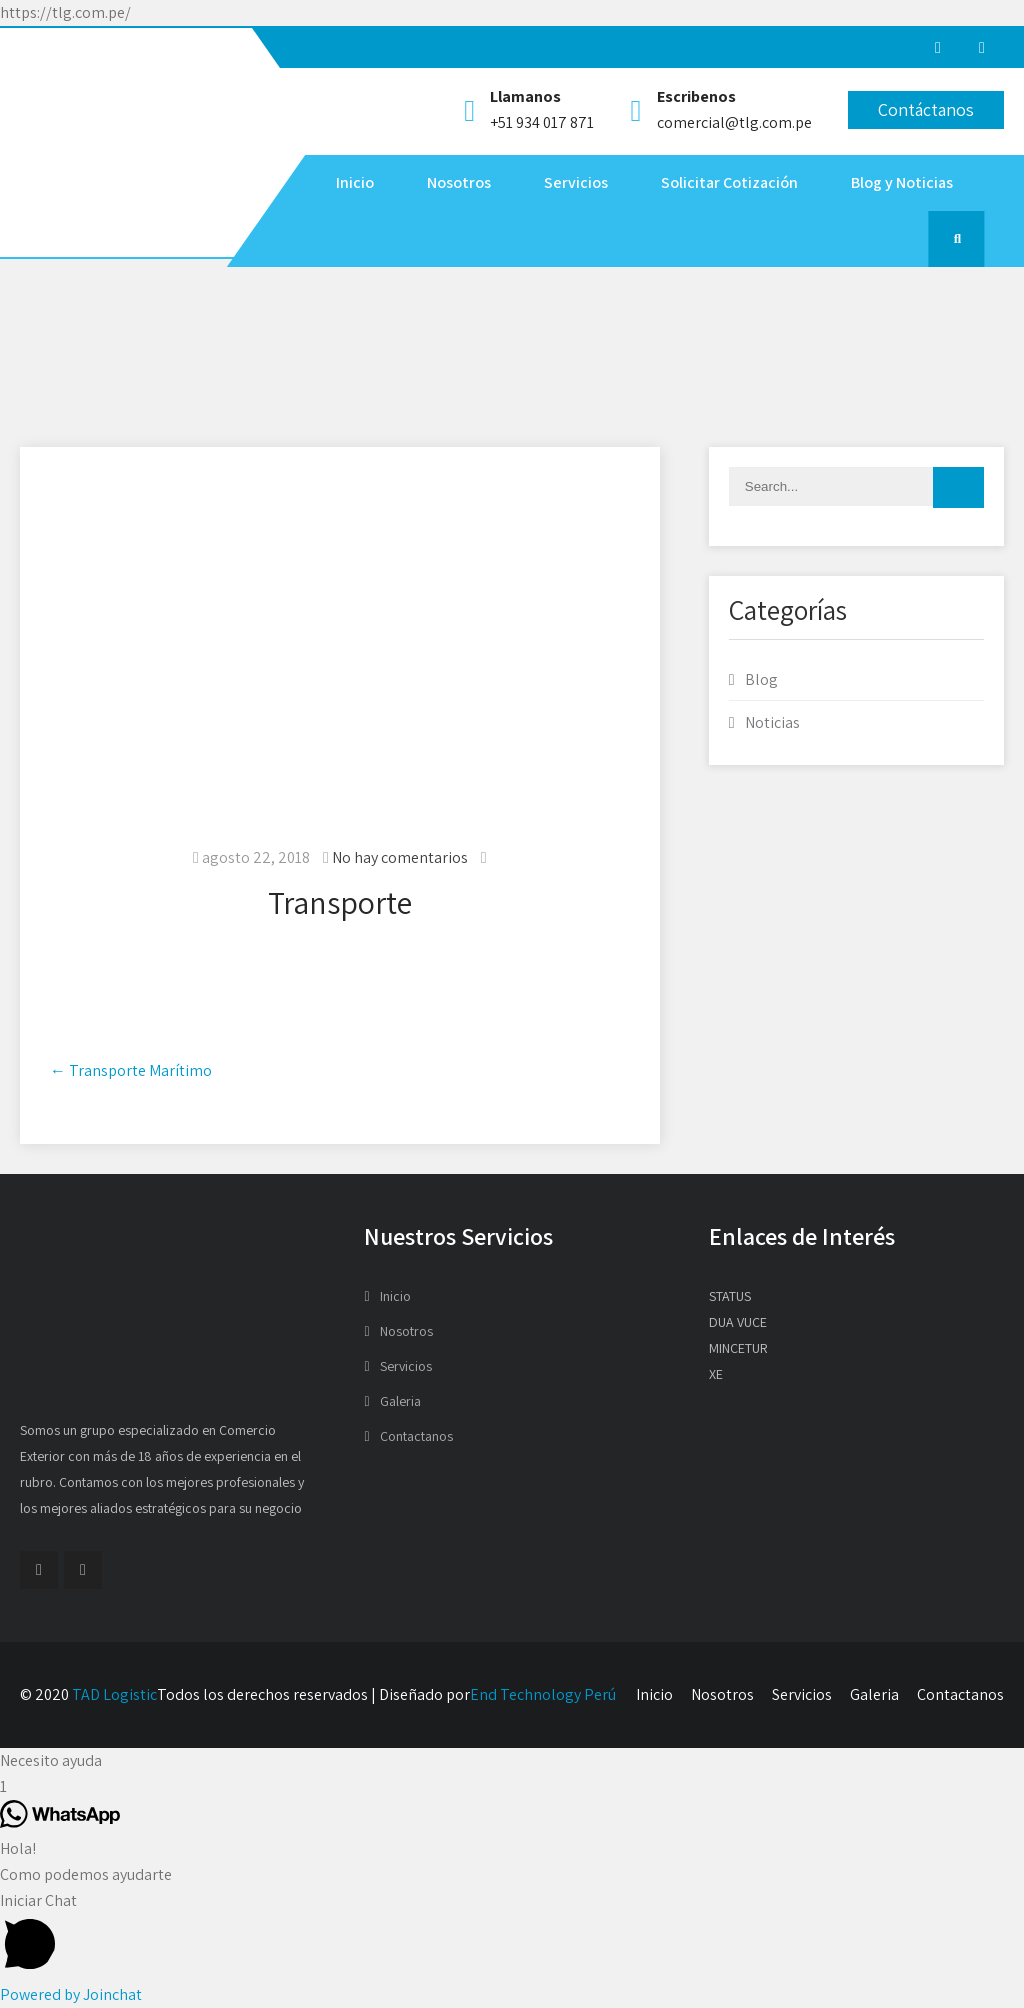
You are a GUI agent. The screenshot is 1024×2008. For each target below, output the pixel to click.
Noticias (772, 722)
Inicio (355, 182)
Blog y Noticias (902, 182)
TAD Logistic (114, 1694)
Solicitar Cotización (729, 182)
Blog (761, 679)
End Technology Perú (543, 1694)
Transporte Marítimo (131, 1070)
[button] (512, 1761)
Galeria (400, 1401)
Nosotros (459, 182)
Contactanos (416, 1436)
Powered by (71, 1994)
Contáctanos (926, 109)
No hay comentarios (400, 857)
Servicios (576, 182)
